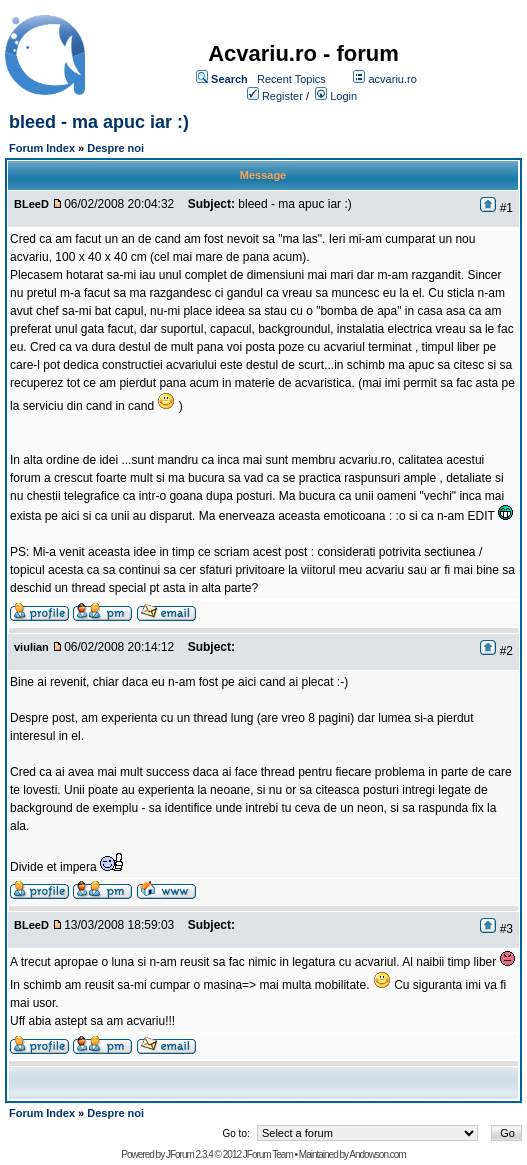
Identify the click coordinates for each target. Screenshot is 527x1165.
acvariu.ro (392, 79)
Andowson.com (377, 1154)
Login (343, 96)
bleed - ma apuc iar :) (99, 122)
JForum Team (268, 1154)
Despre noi (115, 148)
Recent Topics (291, 79)
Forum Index (42, 148)
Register (282, 96)
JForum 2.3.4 (189, 1154)
